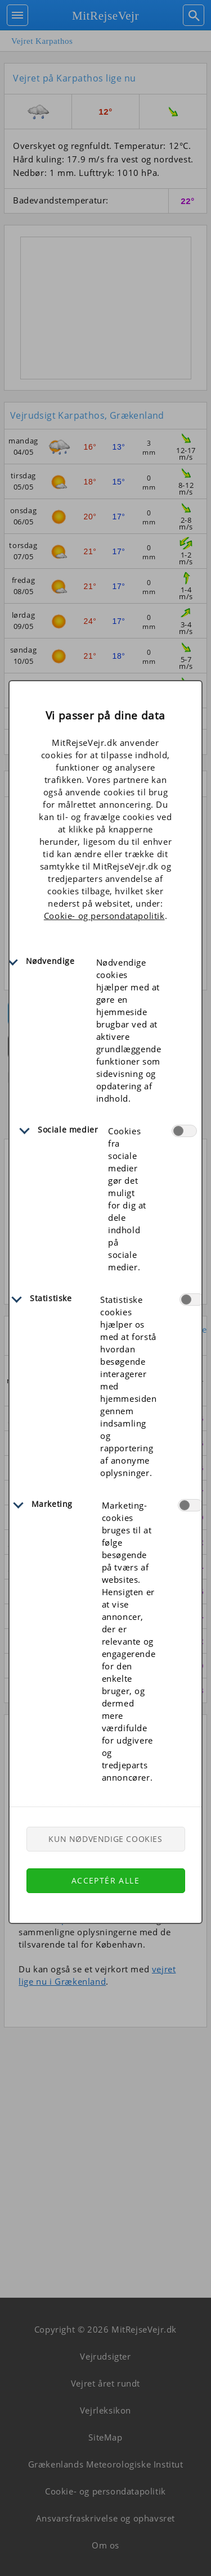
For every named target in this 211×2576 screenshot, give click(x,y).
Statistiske (51, 1298)
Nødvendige (50, 961)
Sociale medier (68, 1129)
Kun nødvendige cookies (105, 1838)
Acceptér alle (105, 1880)
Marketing (52, 1503)
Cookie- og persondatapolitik (104, 915)
